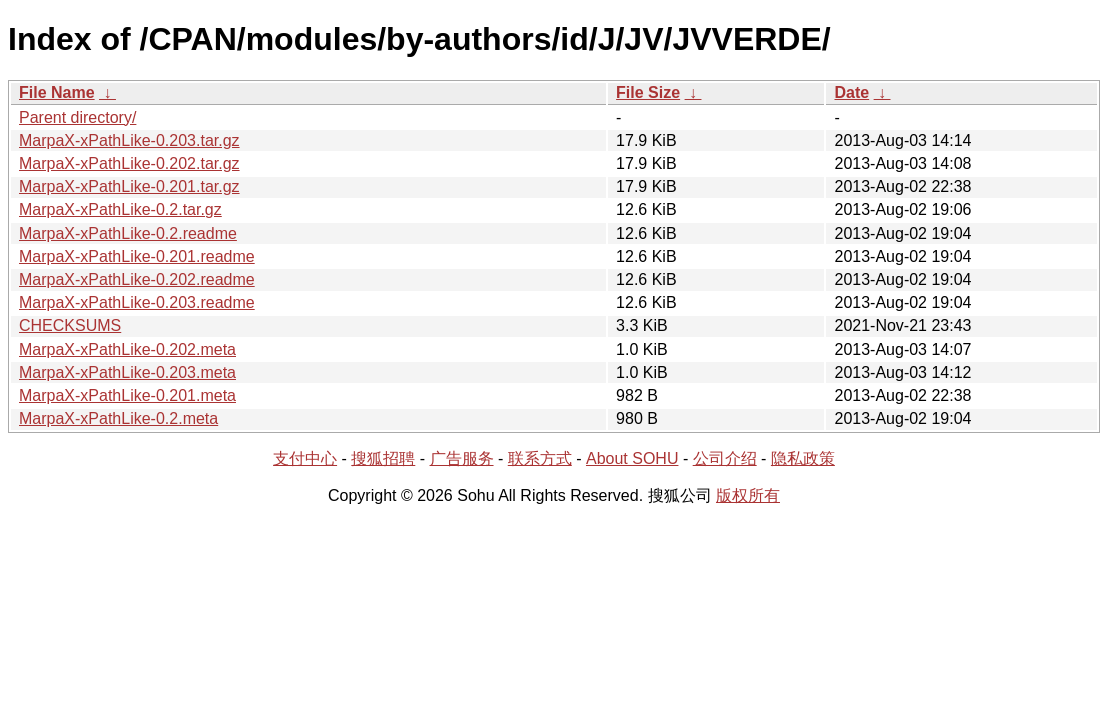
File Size (648, 92)
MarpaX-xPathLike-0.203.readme (137, 302)
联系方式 (540, 458)
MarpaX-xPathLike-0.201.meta (127, 395)
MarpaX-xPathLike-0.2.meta (118, 418)
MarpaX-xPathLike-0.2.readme (128, 233)
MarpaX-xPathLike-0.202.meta (127, 349)
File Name (57, 92)
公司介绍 (725, 458)
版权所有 (748, 495)
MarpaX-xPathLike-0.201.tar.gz (129, 186)
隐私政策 (803, 458)
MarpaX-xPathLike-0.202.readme (137, 279)
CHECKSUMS (70, 325)
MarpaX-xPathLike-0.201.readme (137, 256)
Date (851, 92)
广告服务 (462, 458)
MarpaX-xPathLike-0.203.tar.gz (129, 140)
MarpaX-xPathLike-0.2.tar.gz (120, 209)
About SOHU (632, 458)
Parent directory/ (77, 117)
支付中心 (305, 458)
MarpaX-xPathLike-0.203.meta (127, 372)
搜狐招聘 (383, 458)
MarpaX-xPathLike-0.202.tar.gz (129, 163)
